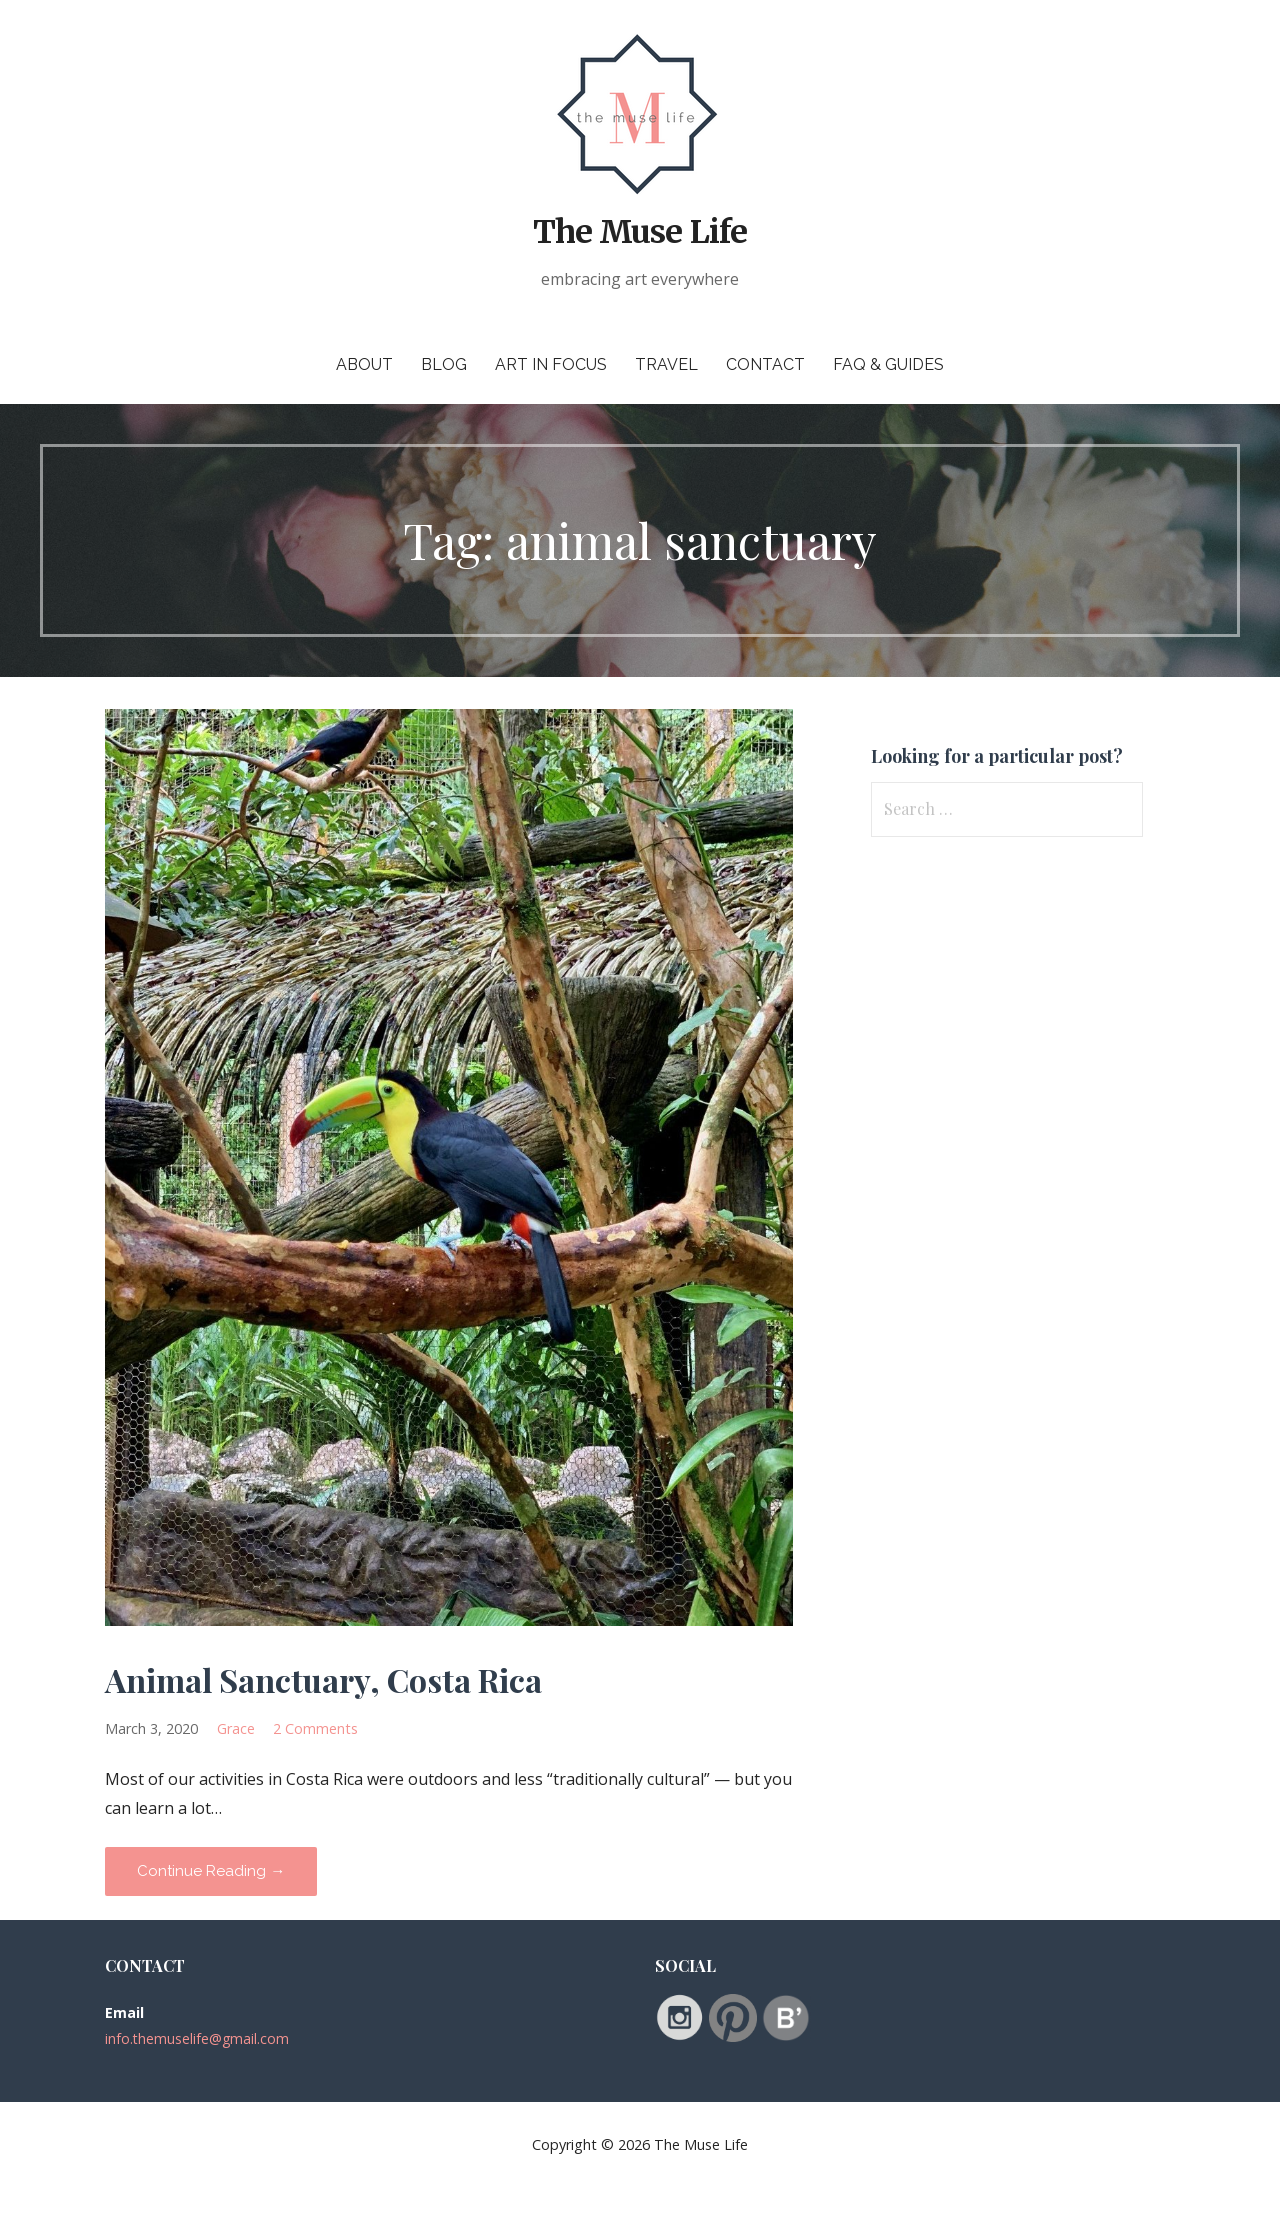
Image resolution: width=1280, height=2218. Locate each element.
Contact (765, 364)
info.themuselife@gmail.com (197, 2038)
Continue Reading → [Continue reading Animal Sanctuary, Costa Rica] (211, 1871)
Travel (666, 364)
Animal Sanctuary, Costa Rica (323, 1679)
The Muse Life (640, 232)
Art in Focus (551, 364)
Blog (444, 364)
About (364, 364)
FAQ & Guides (888, 364)
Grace (236, 1728)
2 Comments (315, 1728)
